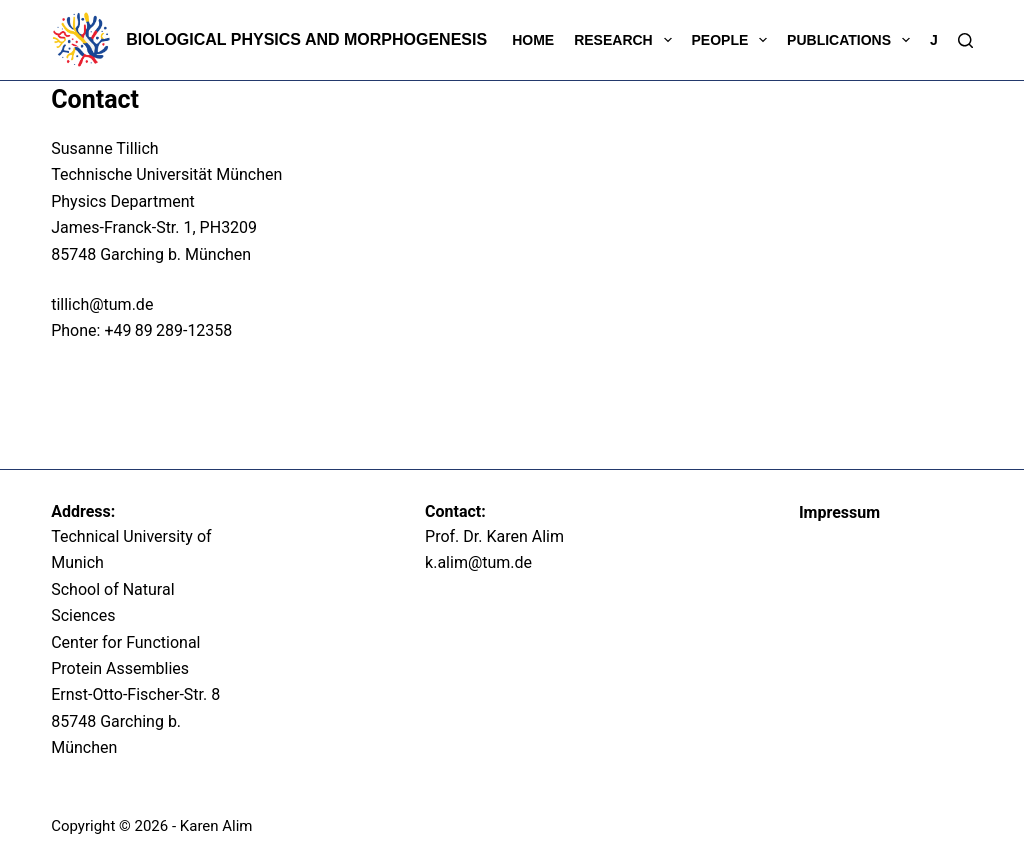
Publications (852, 40)
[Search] (965, 40)
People (734, 40)
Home (533, 40)
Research (626, 40)
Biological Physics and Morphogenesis (306, 39)
